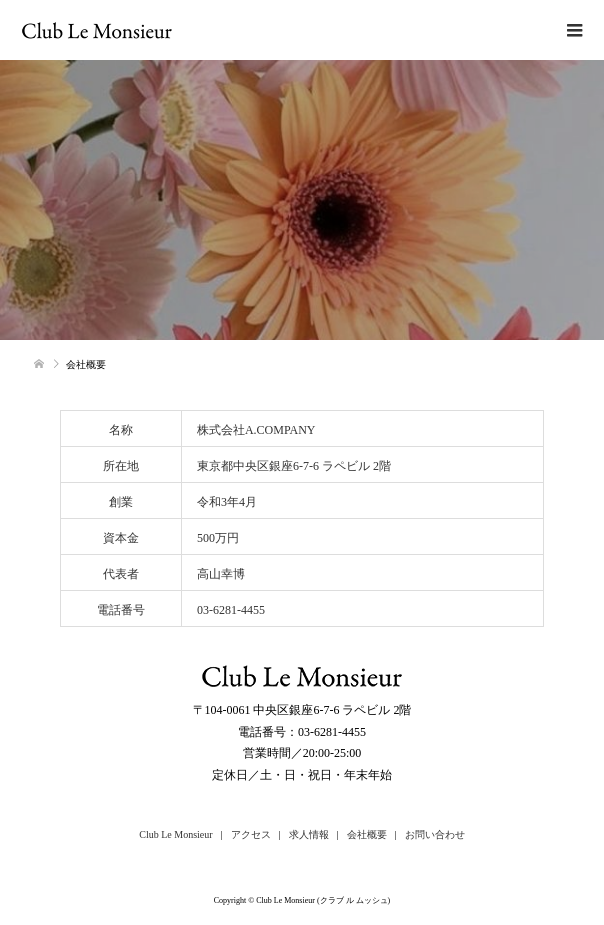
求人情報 (309, 834)
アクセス (251, 834)
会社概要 (367, 834)
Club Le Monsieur (175, 834)
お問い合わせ (435, 834)
